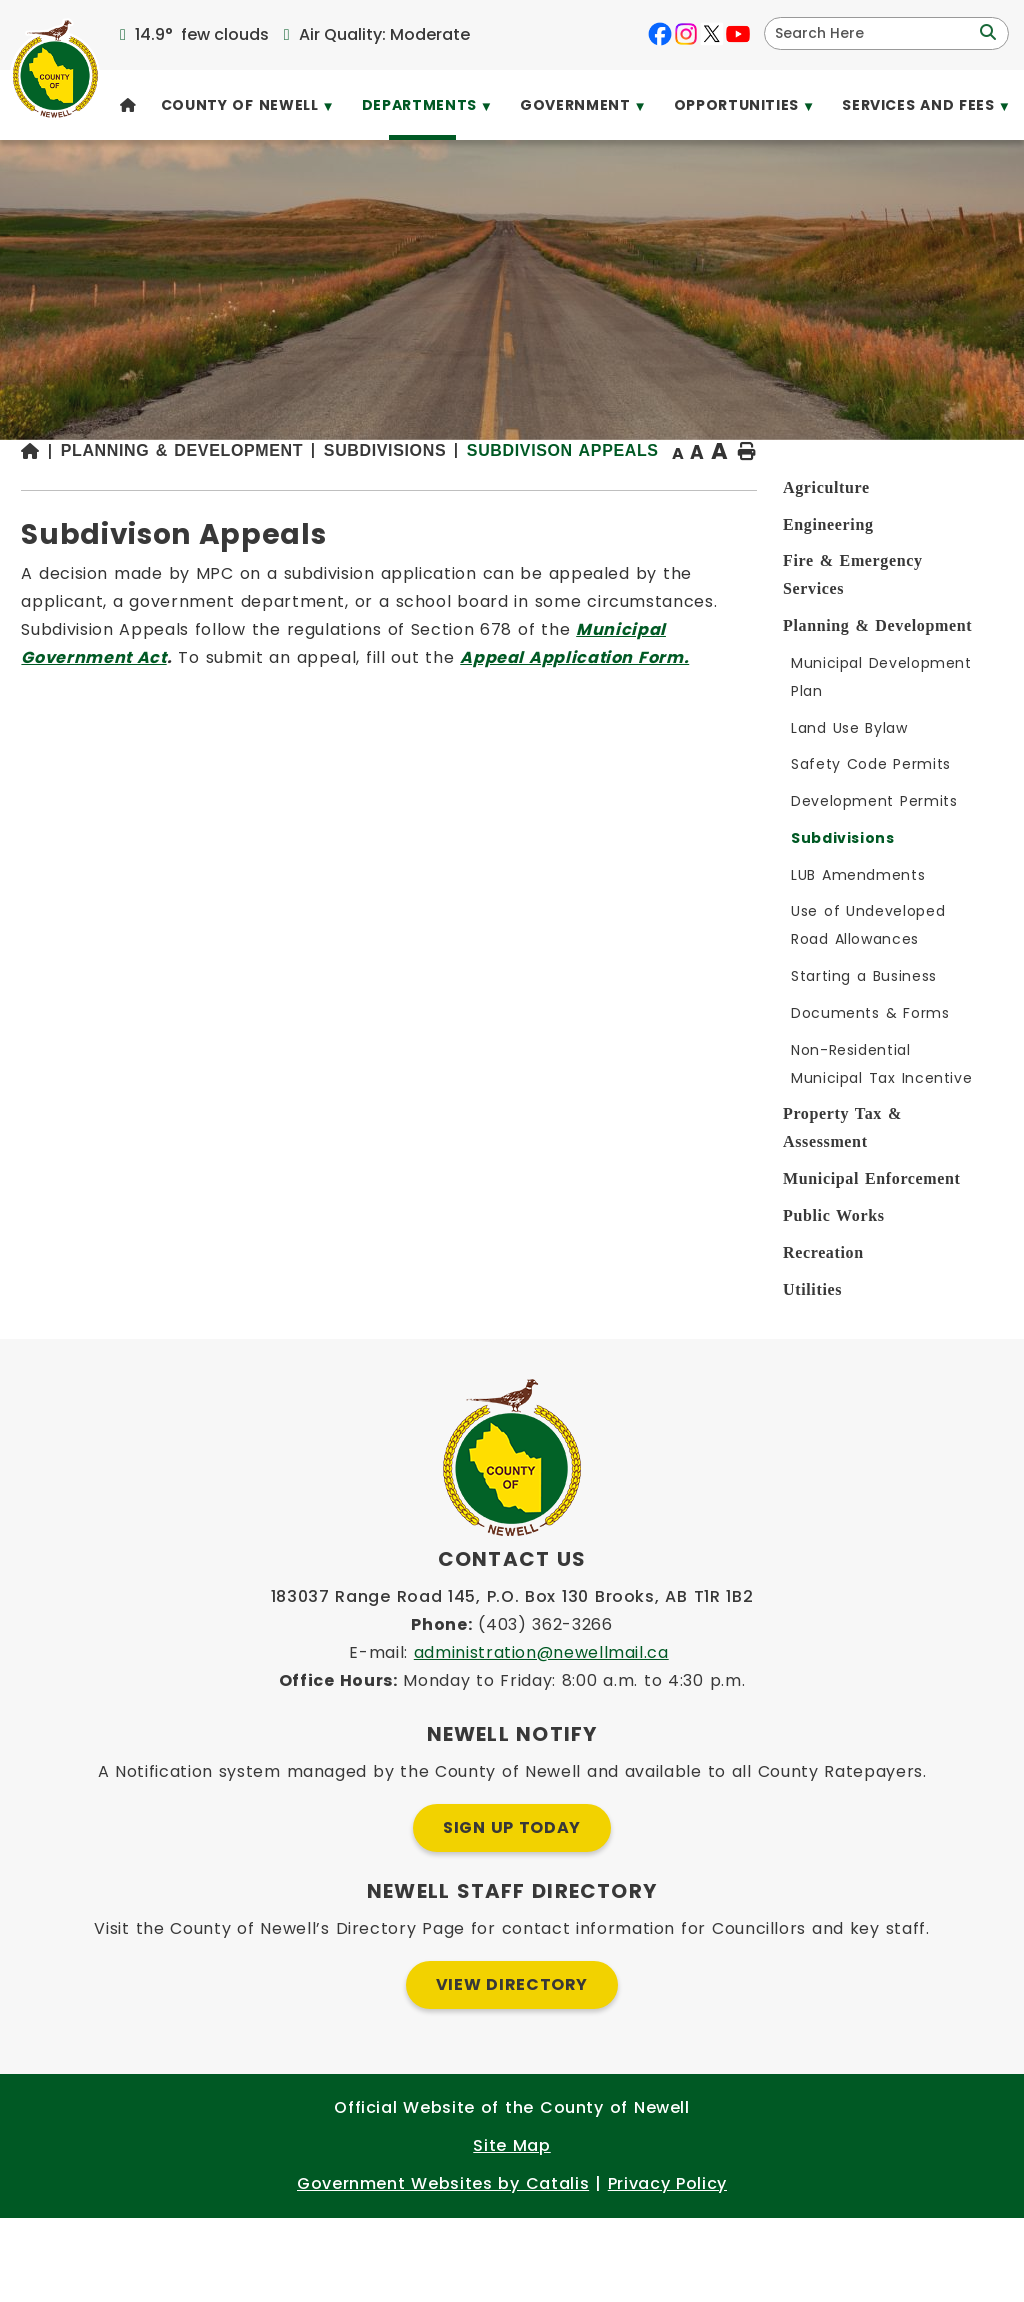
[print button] (955, 503)
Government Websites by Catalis (443, 2267)
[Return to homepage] (325, 504)
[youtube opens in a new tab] (738, 34)
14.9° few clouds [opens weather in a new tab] (202, 34)
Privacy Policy (667, 2267)
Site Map (511, 2229)
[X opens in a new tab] (712, 34)
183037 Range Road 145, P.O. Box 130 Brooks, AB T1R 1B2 (512, 1680)
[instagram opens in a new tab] (686, 34)
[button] (986, 33)
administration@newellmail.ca (541, 1736)
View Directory (512, 2068)
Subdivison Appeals (441, 517)
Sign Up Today (512, 1911)
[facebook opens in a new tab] (660, 34)
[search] (873, 33)
